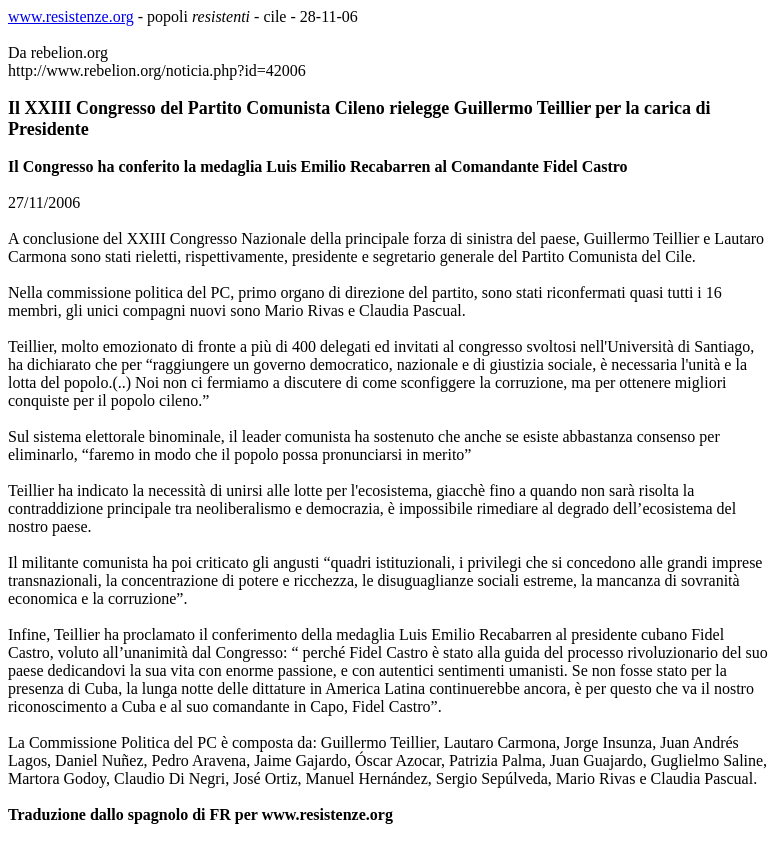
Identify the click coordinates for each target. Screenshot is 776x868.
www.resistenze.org (71, 16)
